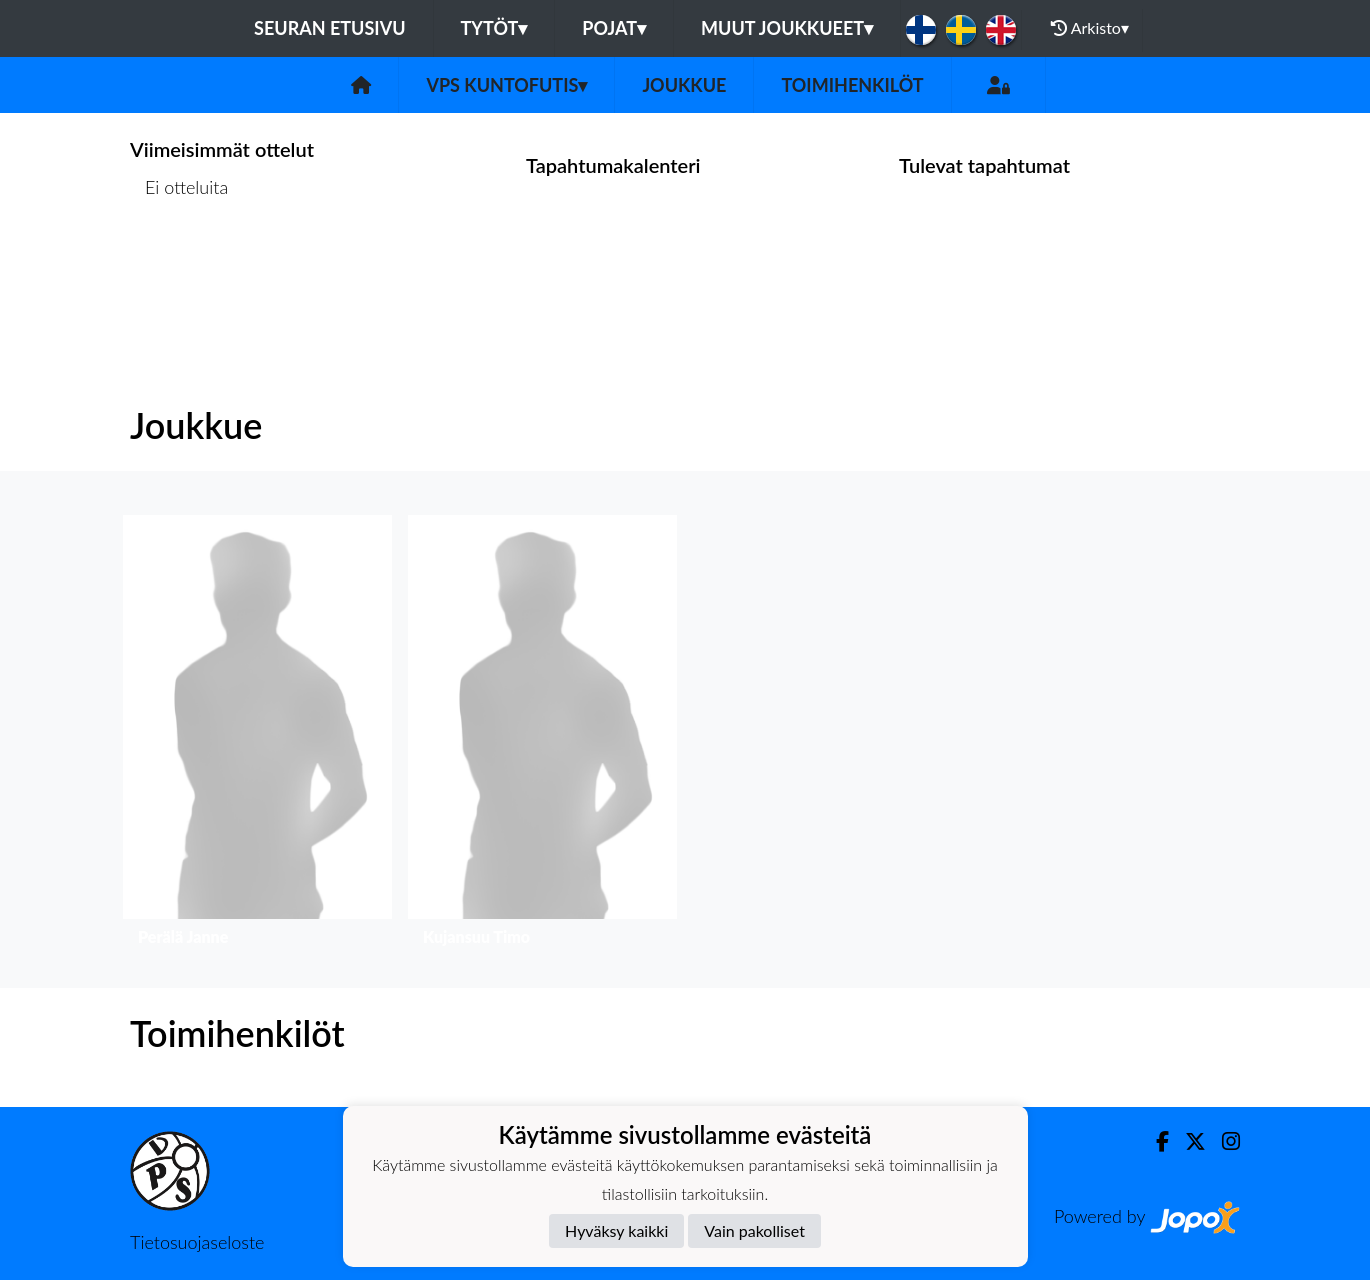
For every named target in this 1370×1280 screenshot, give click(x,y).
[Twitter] (1187, 1141)
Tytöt (494, 28)
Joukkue (684, 85)
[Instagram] (1223, 1141)
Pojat (614, 28)
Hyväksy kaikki (616, 1230)
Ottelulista (179, 264)
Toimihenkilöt (852, 85)
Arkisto (1090, 28)
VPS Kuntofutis (506, 85)
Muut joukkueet (787, 28)
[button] (257, 735)
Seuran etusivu (330, 28)
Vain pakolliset (754, 1230)
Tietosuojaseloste (197, 1242)
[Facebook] (1154, 1141)
